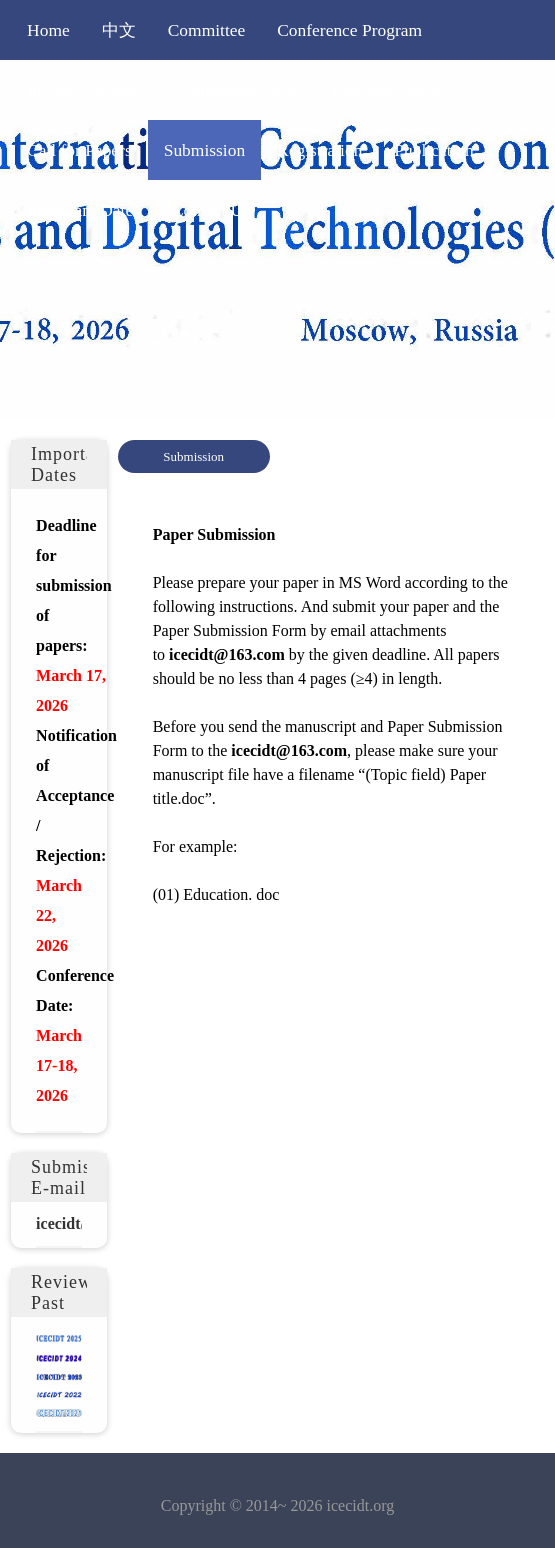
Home (48, 30)
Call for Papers (79, 150)
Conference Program (349, 30)
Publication (433, 150)
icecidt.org (361, 1505)
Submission (204, 150)
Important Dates (83, 210)
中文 (119, 30)
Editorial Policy (387, 90)
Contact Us (211, 210)
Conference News (238, 90)
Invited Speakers (85, 90)
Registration (319, 150)
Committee (207, 30)
